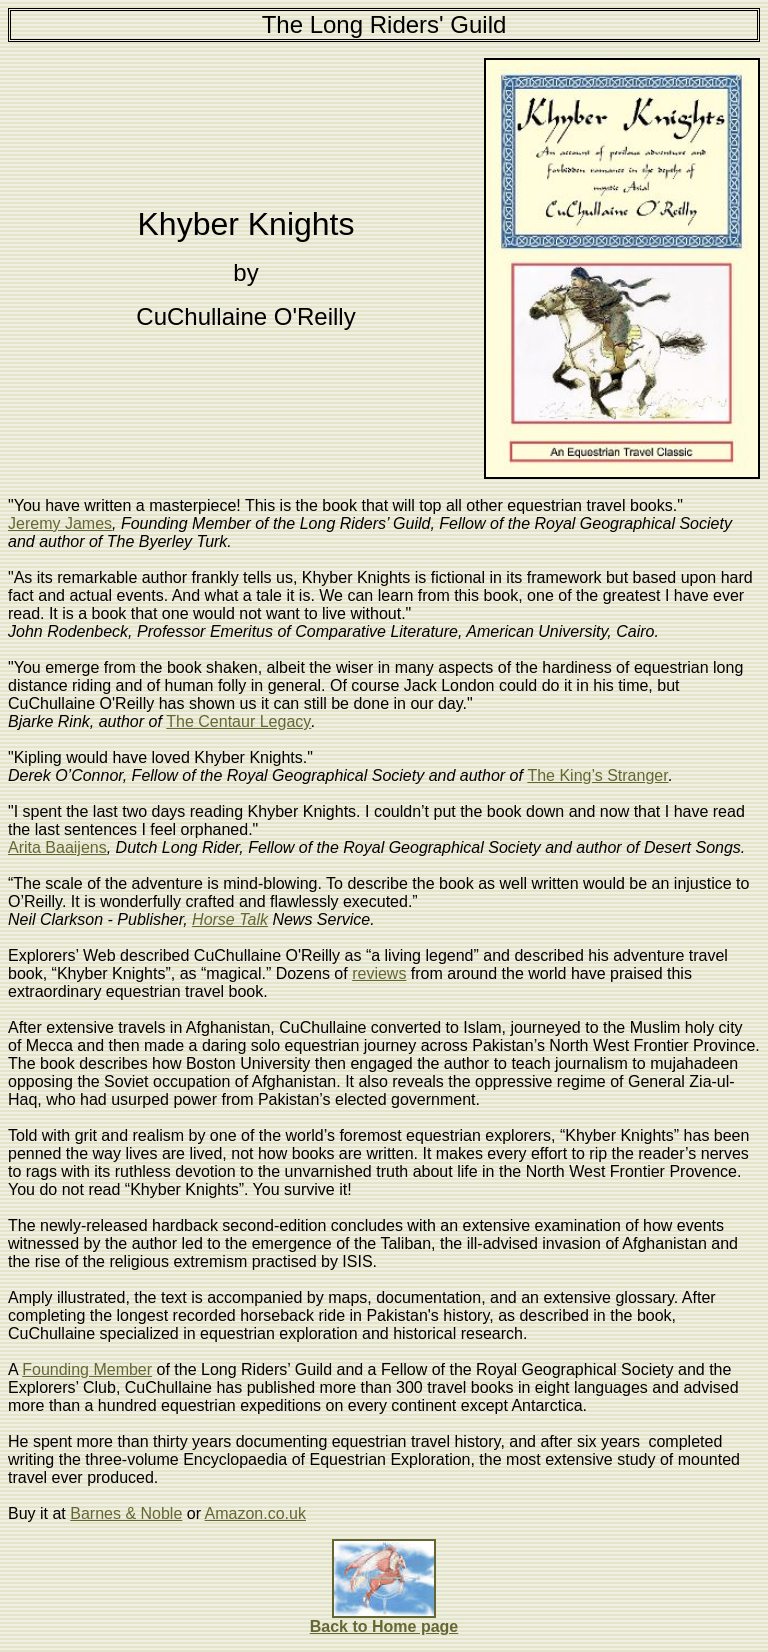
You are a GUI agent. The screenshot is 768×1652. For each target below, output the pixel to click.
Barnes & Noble (126, 1513)
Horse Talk (230, 919)
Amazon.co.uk (255, 1513)
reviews (379, 973)
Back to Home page (384, 1626)
